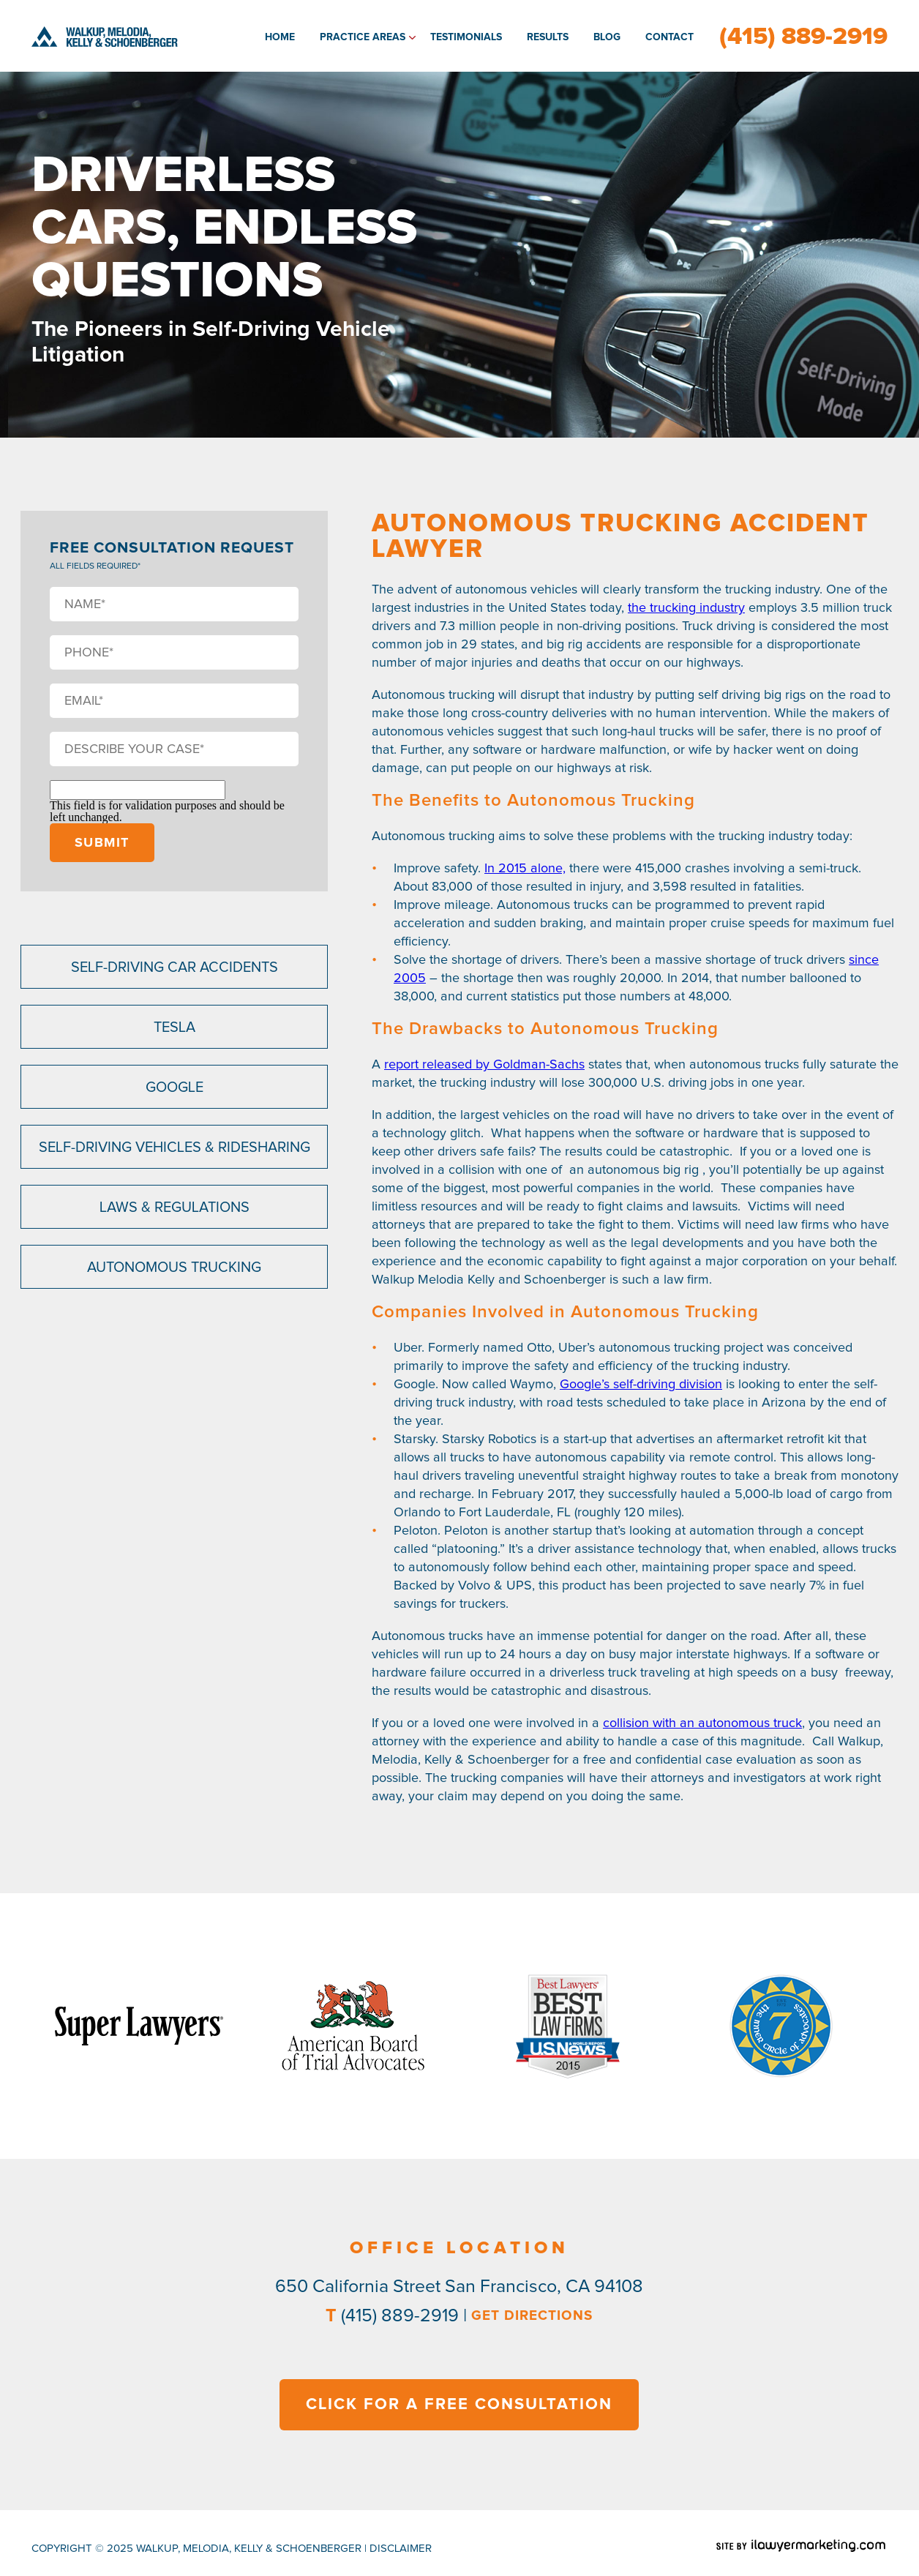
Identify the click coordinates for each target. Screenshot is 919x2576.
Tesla (174, 1027)
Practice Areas (362, 37)
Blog (606, 37)
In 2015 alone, (525, 868)
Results (548, 37)
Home (280, 37)
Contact (669, 37)
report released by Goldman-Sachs (484, 1064)
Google (174, 1087)
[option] (138, 2026)
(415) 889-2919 (803, 37)
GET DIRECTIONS (532, 2316)
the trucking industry (686, 608)
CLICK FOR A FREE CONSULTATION (459, 2405)
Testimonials (466, 37)
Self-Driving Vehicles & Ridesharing (174, 1147)
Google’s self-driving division (641, 1384)
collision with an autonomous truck (702, 1723)
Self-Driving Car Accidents (174, 967)
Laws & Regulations (175, 1207)
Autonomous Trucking (174, 1267)
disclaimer (401, 2548)
